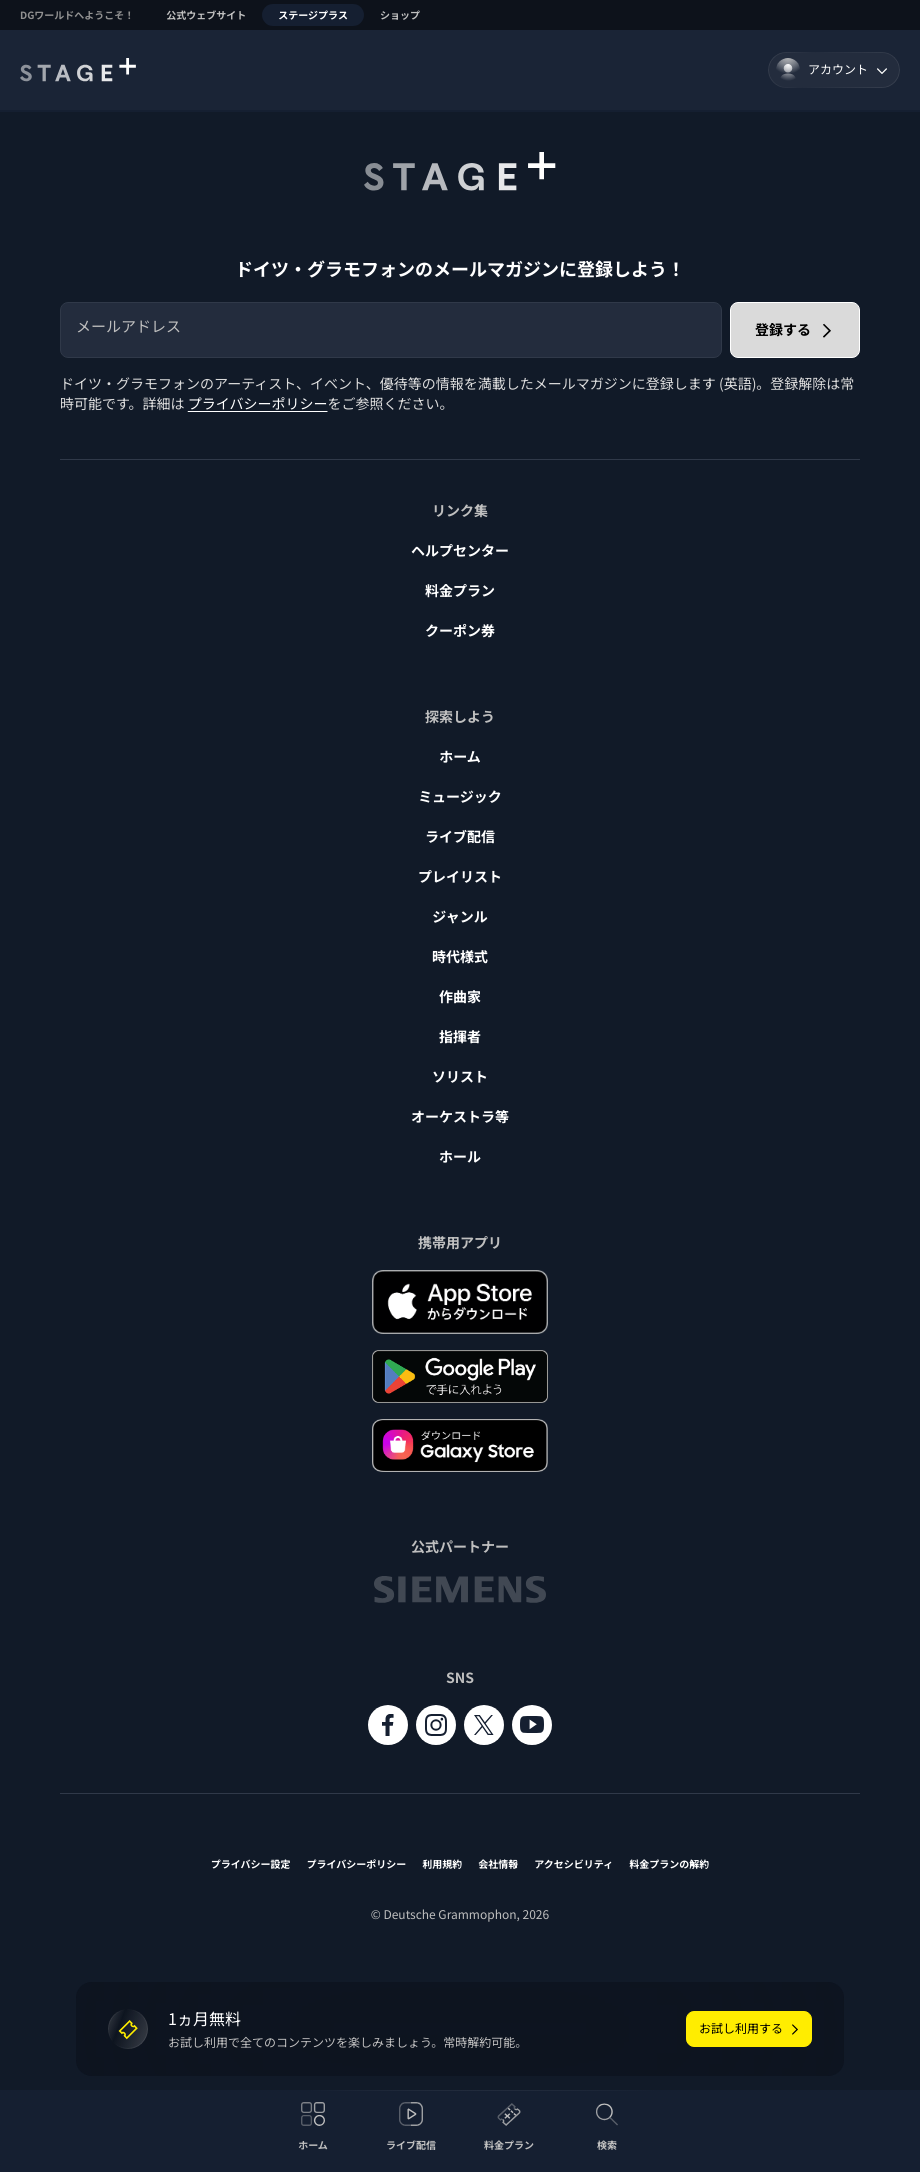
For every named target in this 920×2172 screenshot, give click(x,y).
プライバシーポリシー (258, 404)
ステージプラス (313, 14)
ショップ (400, 14)
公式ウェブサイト (206, 14)
